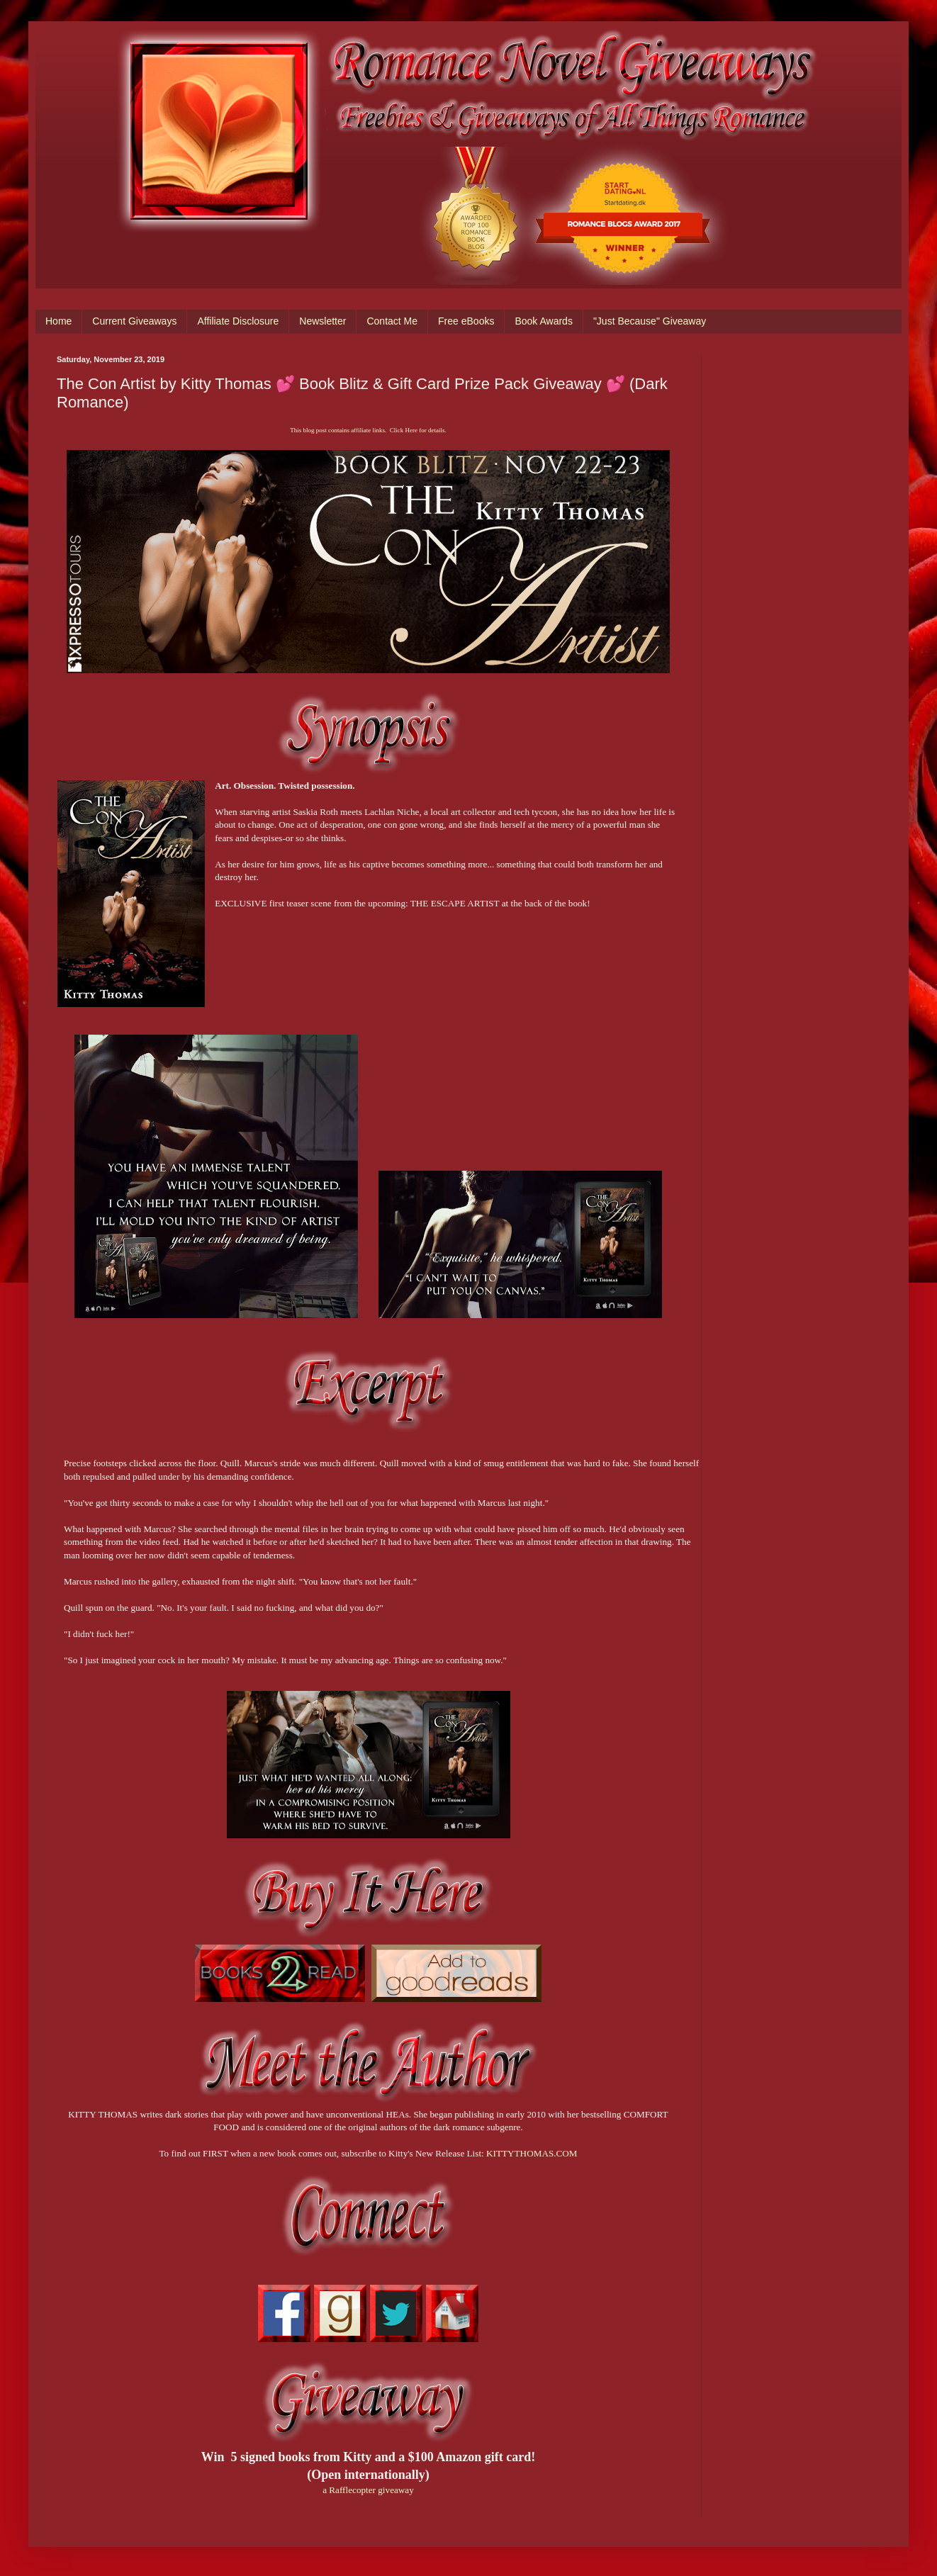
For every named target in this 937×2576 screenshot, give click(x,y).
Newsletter (322, 321)
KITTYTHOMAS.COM (532, 2153)
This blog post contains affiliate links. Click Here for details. (368, 430)
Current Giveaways (134, 321)
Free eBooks (466, 321)
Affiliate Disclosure (238, 321)
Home (58, 321)
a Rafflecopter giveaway (368, 2490)
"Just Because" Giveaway (649, 321)
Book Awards (543, 321)
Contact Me (391, 321)
